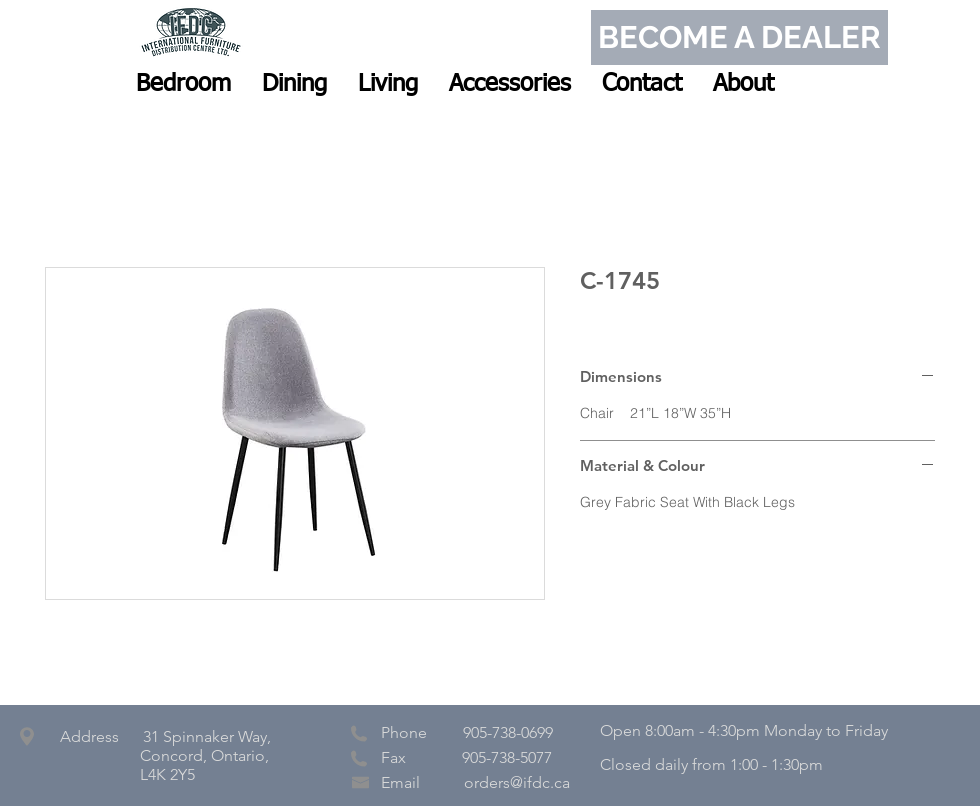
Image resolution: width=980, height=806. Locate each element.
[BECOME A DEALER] (739, 37)
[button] (183, 84)
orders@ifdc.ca (517, 782)
